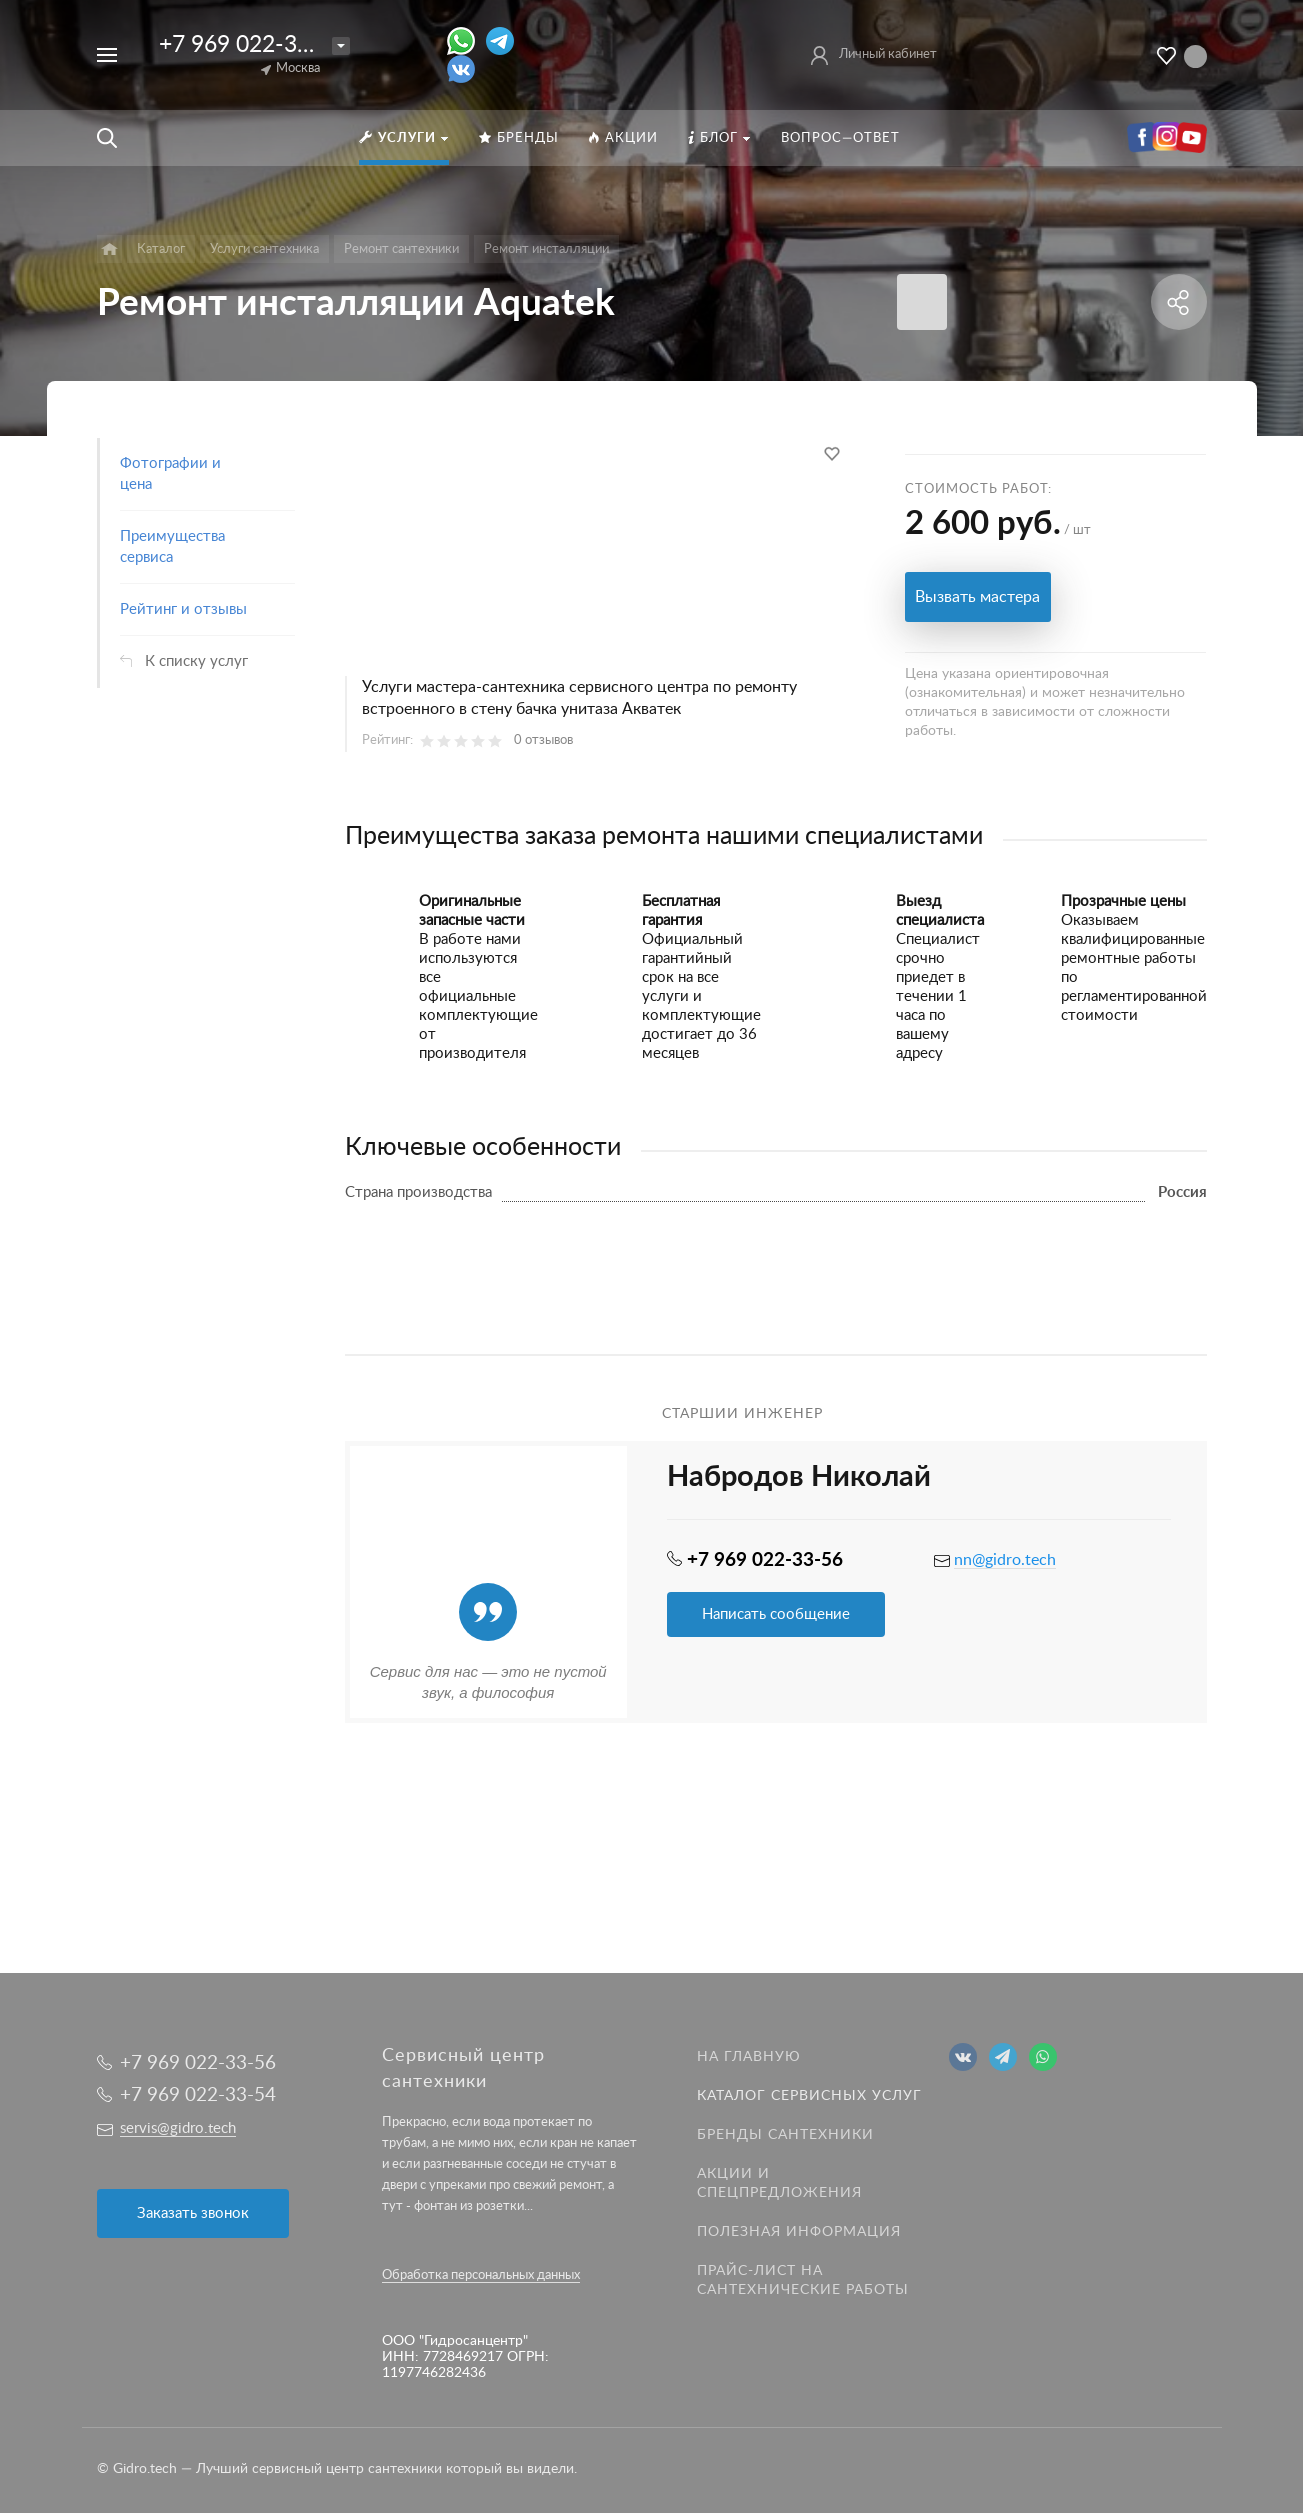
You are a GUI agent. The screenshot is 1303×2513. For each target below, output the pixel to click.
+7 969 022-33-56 (252, 44)
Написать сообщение (776, 1614)
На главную (749, 2057)
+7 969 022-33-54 (198, 2095)
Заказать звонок (193, 2213)
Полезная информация (799, 2232)
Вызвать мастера (977, 597)
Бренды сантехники (785, 2135)
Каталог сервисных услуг (809, 2096)
